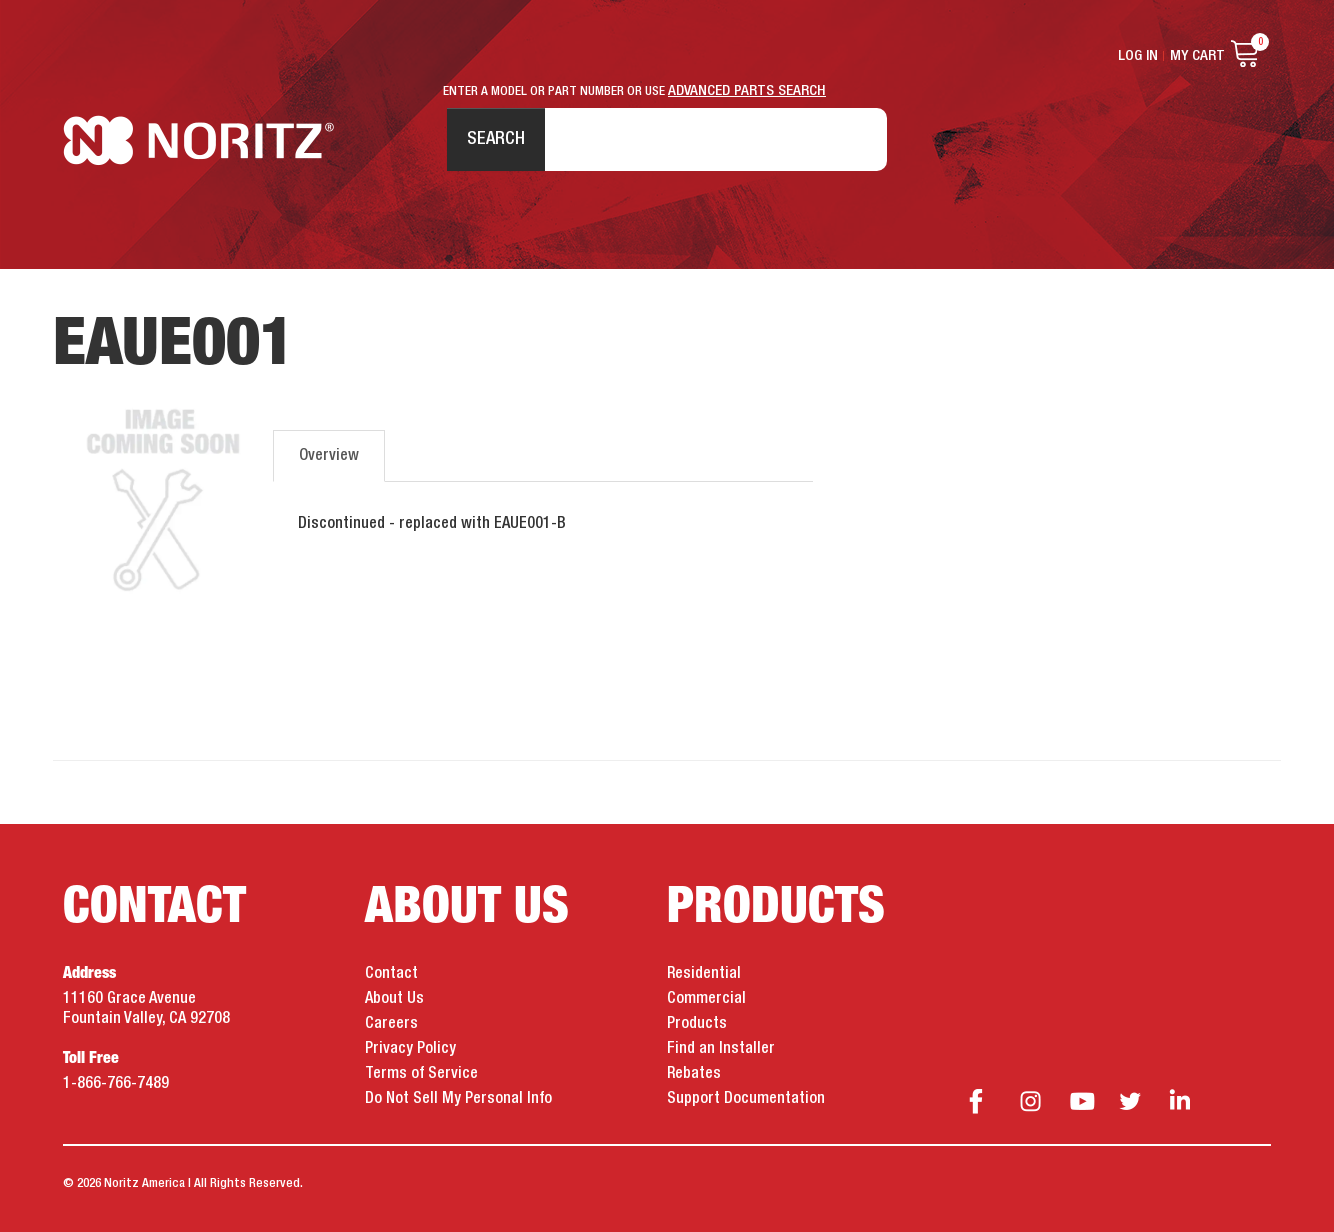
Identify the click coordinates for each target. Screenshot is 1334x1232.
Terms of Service (421, 1074)
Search (496, 139)
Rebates (694, 1074)
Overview (329, 456)
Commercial (706, 999)
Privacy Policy (410, 1049)
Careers (391, 1024)
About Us (394, 999)
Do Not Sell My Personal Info (458, 1099)
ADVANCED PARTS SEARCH (747, 91)
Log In (1138, 56)
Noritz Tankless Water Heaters (198, 140)
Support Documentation (746, 1099)
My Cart (1197, 56)
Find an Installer (721, 1049)
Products (697, 1024)
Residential (704, 974)
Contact (391, 974)
